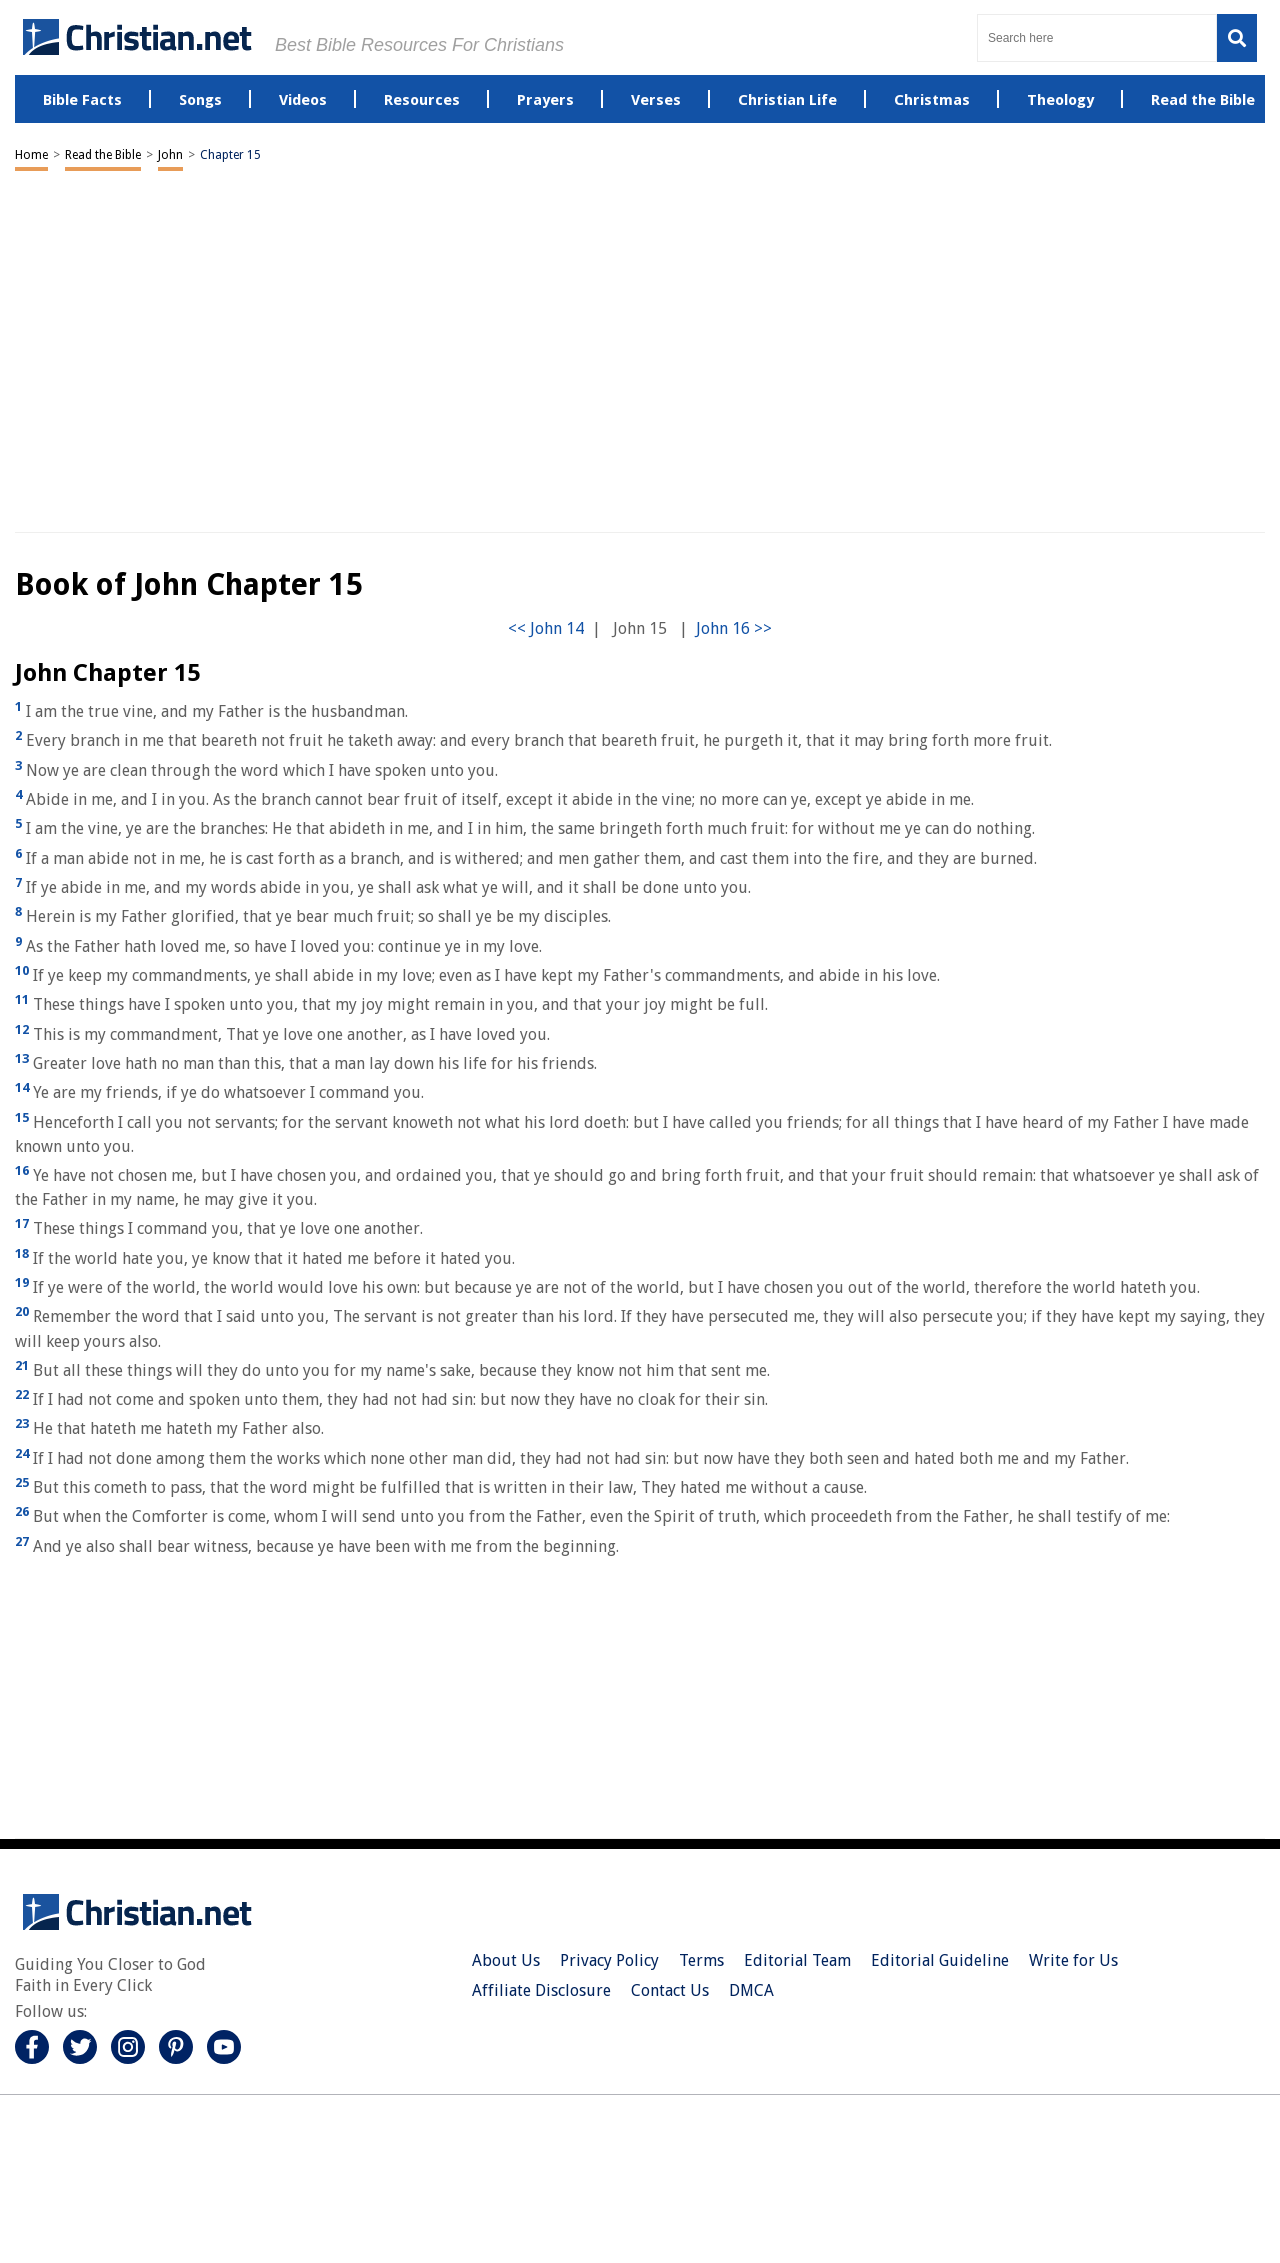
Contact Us (670, 1990)
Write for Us (1073, 1960)
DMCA (751, 1990)
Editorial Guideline (940, 1960)
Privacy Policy (609, 1960)
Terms (701, 1960)
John (170, 155)
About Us (506, 1960)
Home (31, 155)
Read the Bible (103, 155)
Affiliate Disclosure (541, 1990)
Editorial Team (797, 1960)
